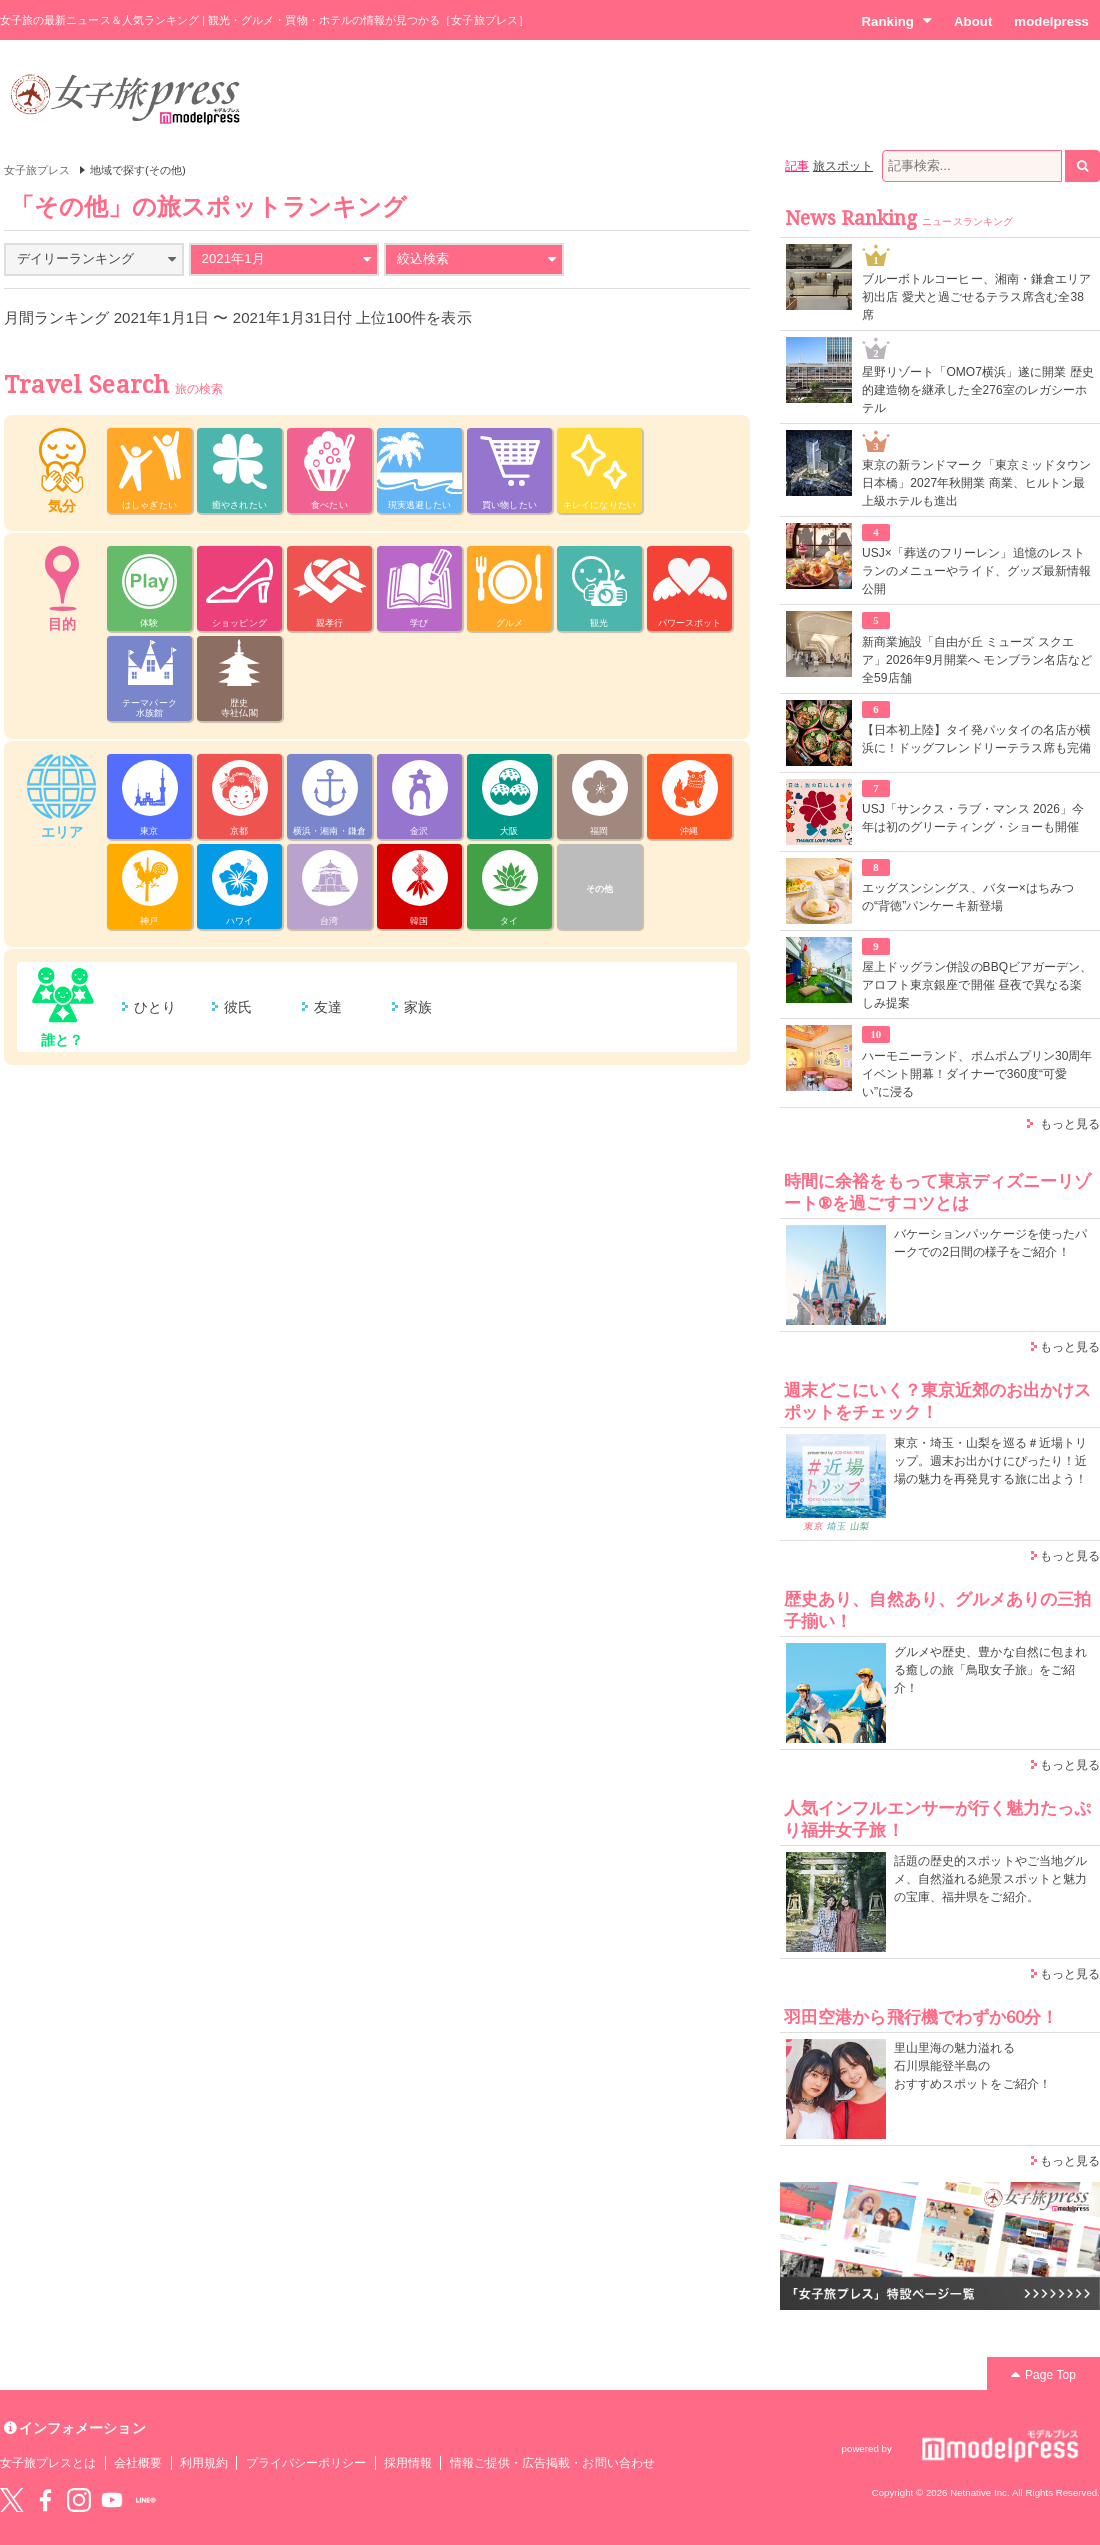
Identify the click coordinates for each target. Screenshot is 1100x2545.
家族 (418, 1007)
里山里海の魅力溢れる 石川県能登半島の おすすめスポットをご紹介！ (972, 2066)
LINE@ (146, 2500)
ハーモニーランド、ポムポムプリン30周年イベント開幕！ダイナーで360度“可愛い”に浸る (977, 1074)
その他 (599, 889)
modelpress (1051, 21)
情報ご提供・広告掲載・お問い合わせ (552, 2463)
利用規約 (204, 2463)
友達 (328, 1007)
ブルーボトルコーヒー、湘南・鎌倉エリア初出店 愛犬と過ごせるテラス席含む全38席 (976, 297)
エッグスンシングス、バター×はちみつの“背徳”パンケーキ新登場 (968, 897)
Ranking (896, 21)
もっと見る (1070, 1124)
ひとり (155, 1007)
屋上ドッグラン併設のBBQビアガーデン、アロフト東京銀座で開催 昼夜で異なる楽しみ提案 (977, 985)
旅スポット (843, 166)
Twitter (12, 2500)
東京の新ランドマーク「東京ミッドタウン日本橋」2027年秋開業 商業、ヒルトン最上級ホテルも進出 (976, 483)
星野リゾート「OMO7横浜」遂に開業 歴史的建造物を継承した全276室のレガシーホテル (978, 390)
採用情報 (408, 2463)
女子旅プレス (37, 170)
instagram (79, 2500)
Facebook (45, 2500)
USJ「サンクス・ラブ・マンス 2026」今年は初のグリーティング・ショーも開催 (973, 818)
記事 (797, 166)
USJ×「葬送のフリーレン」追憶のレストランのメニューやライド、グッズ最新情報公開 (976, 571)
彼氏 (238, 1007)
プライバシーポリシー (306, 2463)
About (973, 21)
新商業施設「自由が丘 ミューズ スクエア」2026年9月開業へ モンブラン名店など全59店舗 (977, 660)
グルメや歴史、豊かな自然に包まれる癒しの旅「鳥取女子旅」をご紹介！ (990, 1670)
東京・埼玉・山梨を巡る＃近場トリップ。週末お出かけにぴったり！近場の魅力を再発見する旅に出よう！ (990, 1461)
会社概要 (138, 2463)
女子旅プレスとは (48, 2463)
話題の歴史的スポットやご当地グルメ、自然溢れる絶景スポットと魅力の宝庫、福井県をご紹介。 (990, 1879)
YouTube (112, 2500)
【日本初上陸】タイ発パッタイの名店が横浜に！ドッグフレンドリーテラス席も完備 (976, 739)
